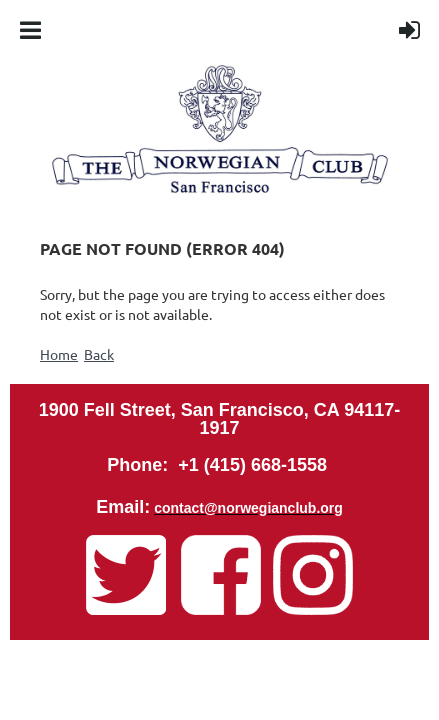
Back (99, 354)
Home (59, 354)
